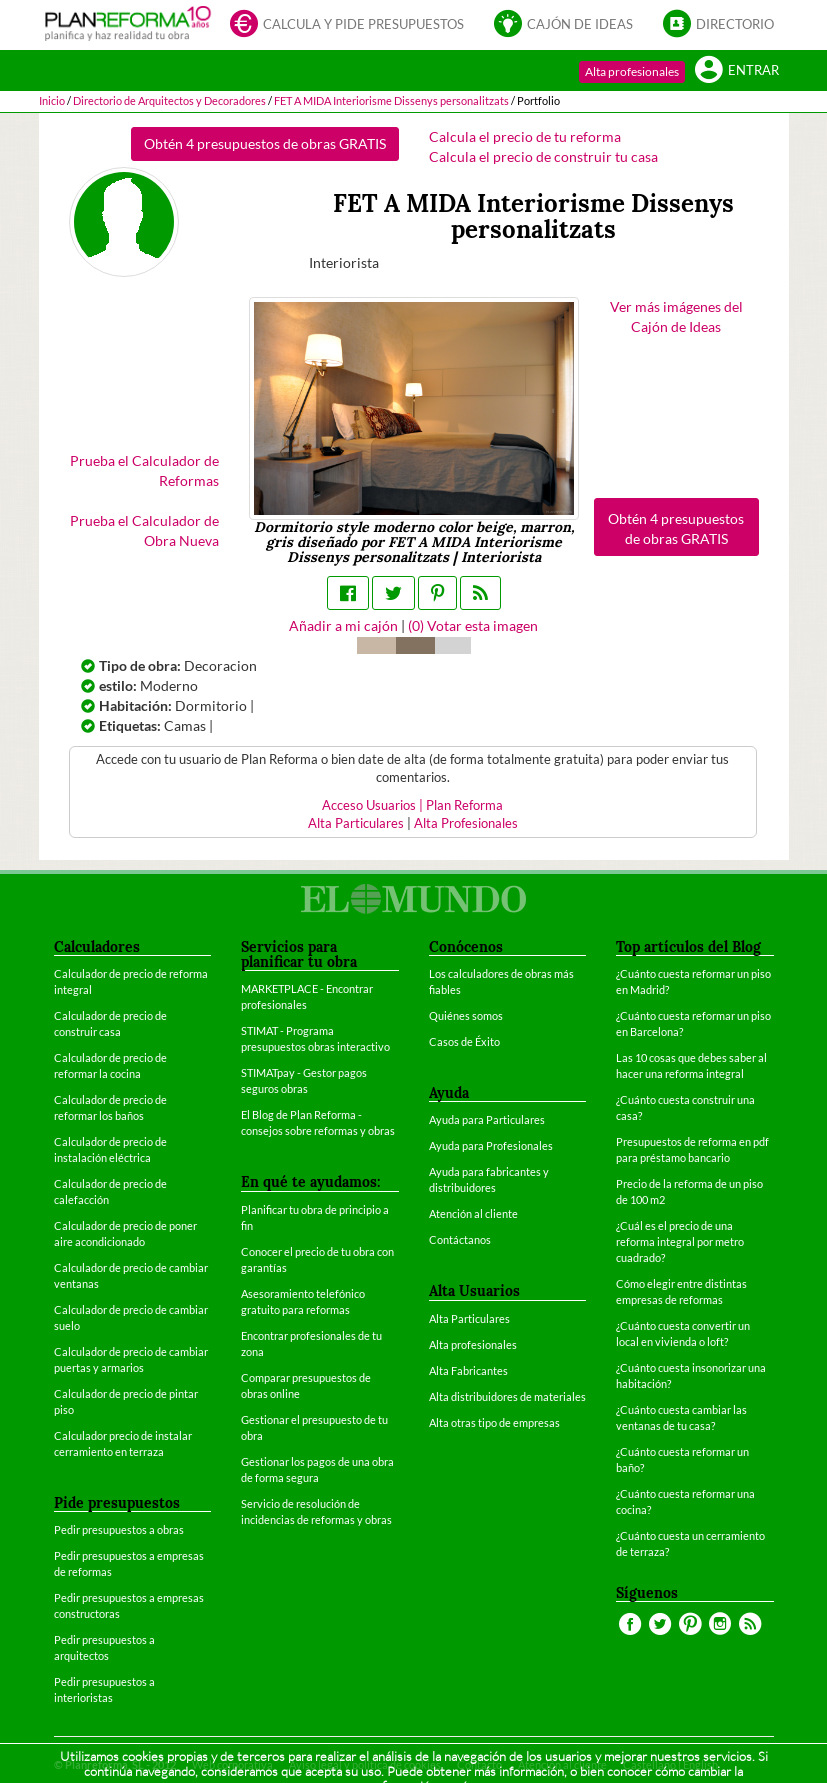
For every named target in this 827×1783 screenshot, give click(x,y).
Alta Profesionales (466, 823)
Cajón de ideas (563, 25)
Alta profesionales (632, 71)
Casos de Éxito (464, 1041)
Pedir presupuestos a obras (119, 1529)
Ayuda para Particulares (487, 1119)
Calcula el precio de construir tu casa (543, 156)
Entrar (737, 71)
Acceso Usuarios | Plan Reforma (412, 805)
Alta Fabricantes (468, 1370)
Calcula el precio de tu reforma (525, 136)
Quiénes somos (466, 1015)
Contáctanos (460, 1239)
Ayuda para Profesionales (491, 1145)
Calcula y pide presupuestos (347, 25)
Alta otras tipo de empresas (494, 1422)
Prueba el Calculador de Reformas (144, 470)
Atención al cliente (473, 1213)
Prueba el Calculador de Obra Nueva (144, 530)
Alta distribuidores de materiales (507, 1396)
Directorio (718, 25)
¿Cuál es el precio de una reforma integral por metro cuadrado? (680, 1241)
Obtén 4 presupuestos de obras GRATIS (265, 143)
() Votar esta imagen (473, 625)
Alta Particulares (356, 823)
